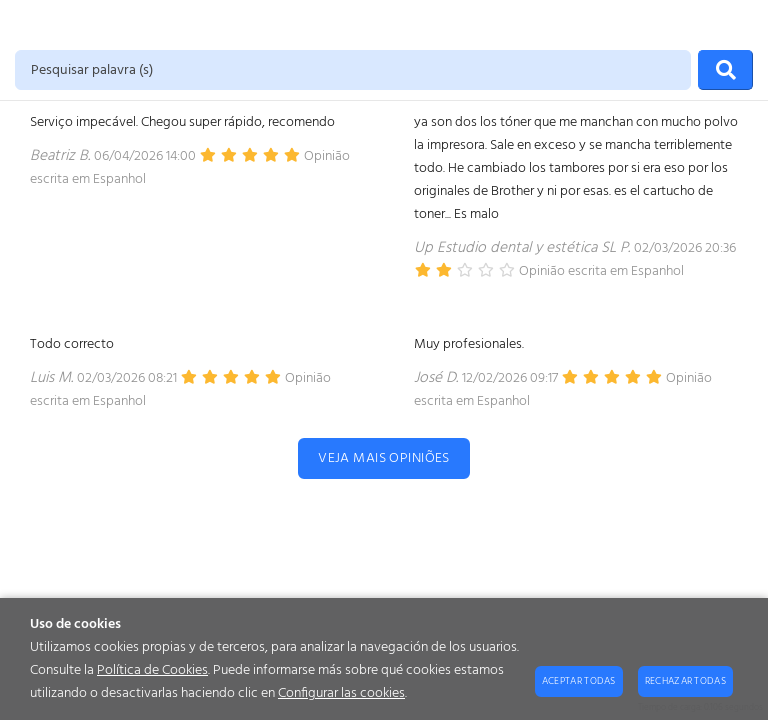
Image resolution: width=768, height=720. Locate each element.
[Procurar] (725, 70)
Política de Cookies (152, 670)
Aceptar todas (579, 681)
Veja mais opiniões (384, 458)
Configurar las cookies (341, 693)
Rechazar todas (685, 681)
